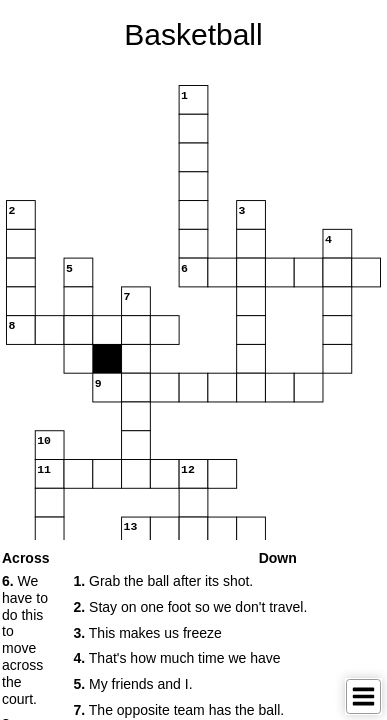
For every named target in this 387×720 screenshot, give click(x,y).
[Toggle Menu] (363, 696)
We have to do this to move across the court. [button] (25, 640)
